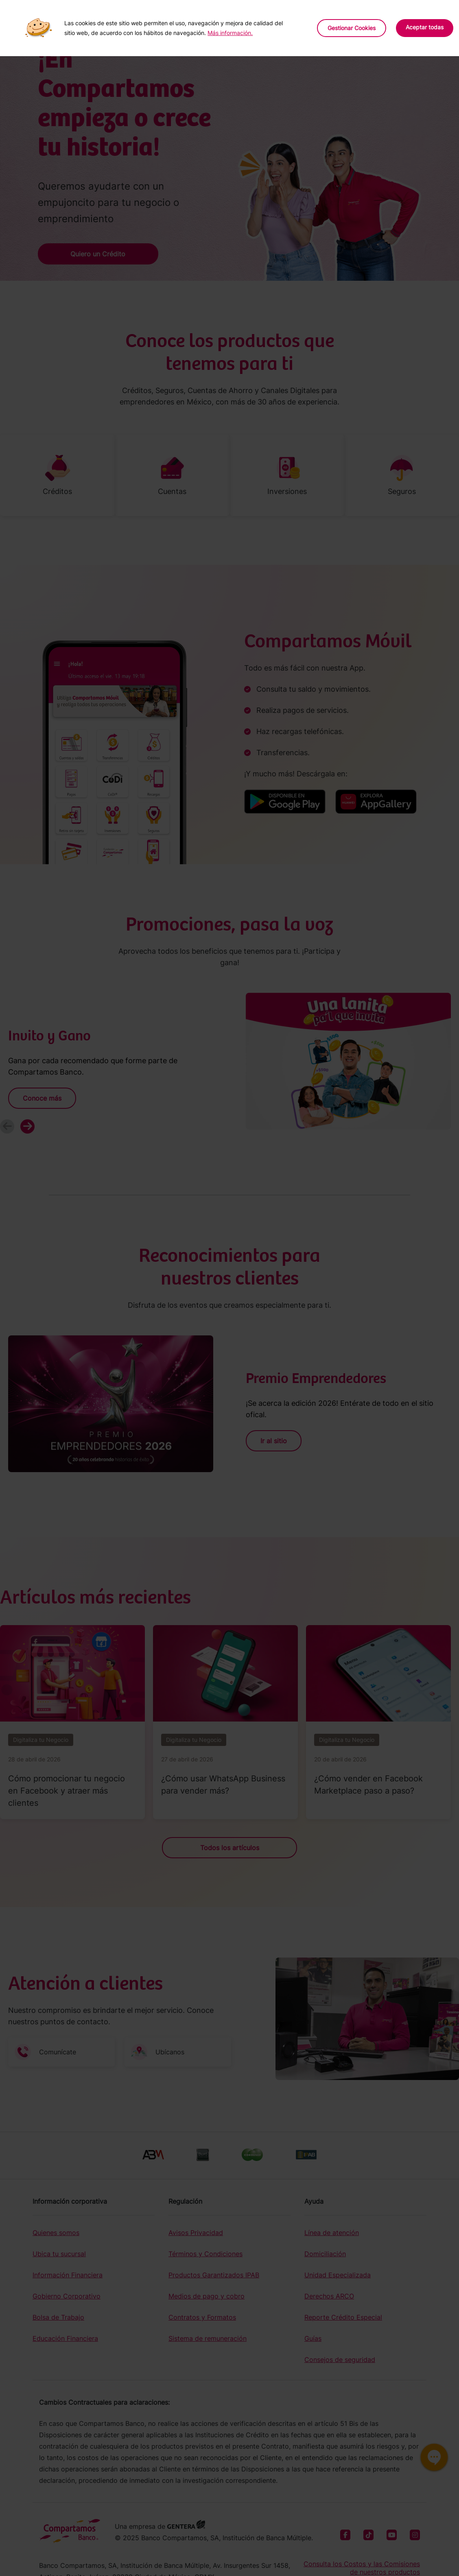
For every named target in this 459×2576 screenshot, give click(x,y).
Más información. (230, 32)
